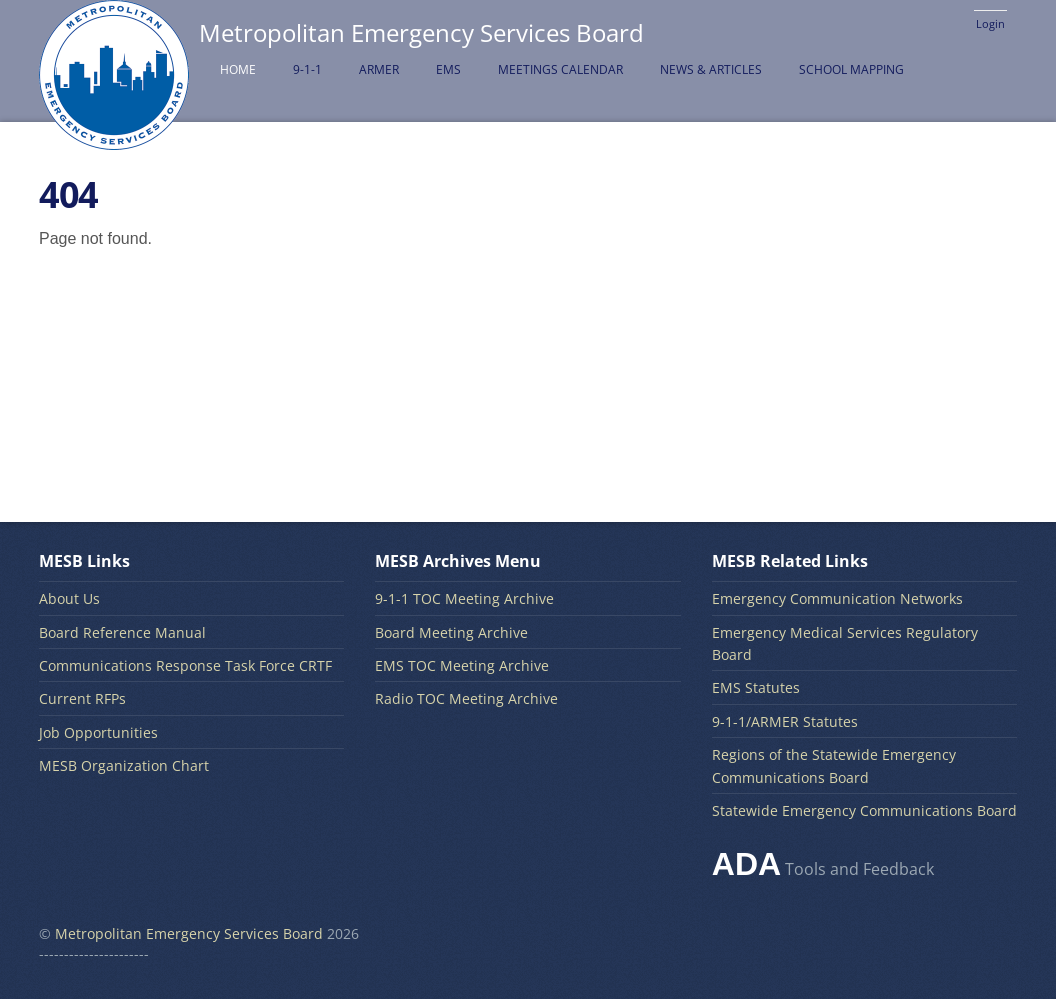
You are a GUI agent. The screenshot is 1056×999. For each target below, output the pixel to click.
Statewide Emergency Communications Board (864, 810)
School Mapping (851, 69)
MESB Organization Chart (124, 765)
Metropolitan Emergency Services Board (189, 933)
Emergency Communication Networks (837, 598)
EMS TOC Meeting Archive (462, 665)
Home (238, 69)
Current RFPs (82, 698)
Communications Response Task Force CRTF (185, 665)
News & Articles (711, 69)
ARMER (379, 69)
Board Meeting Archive (451, 632)
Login (990, 23)
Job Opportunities (98, 732)
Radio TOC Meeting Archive (466, 698)
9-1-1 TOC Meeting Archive (464, 598)
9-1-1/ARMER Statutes (785, 721)
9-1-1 (307, 69)
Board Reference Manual (122, 632)
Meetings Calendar (560, 69)
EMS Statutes (756, 687)
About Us (69, 598)
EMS (448, 69)
